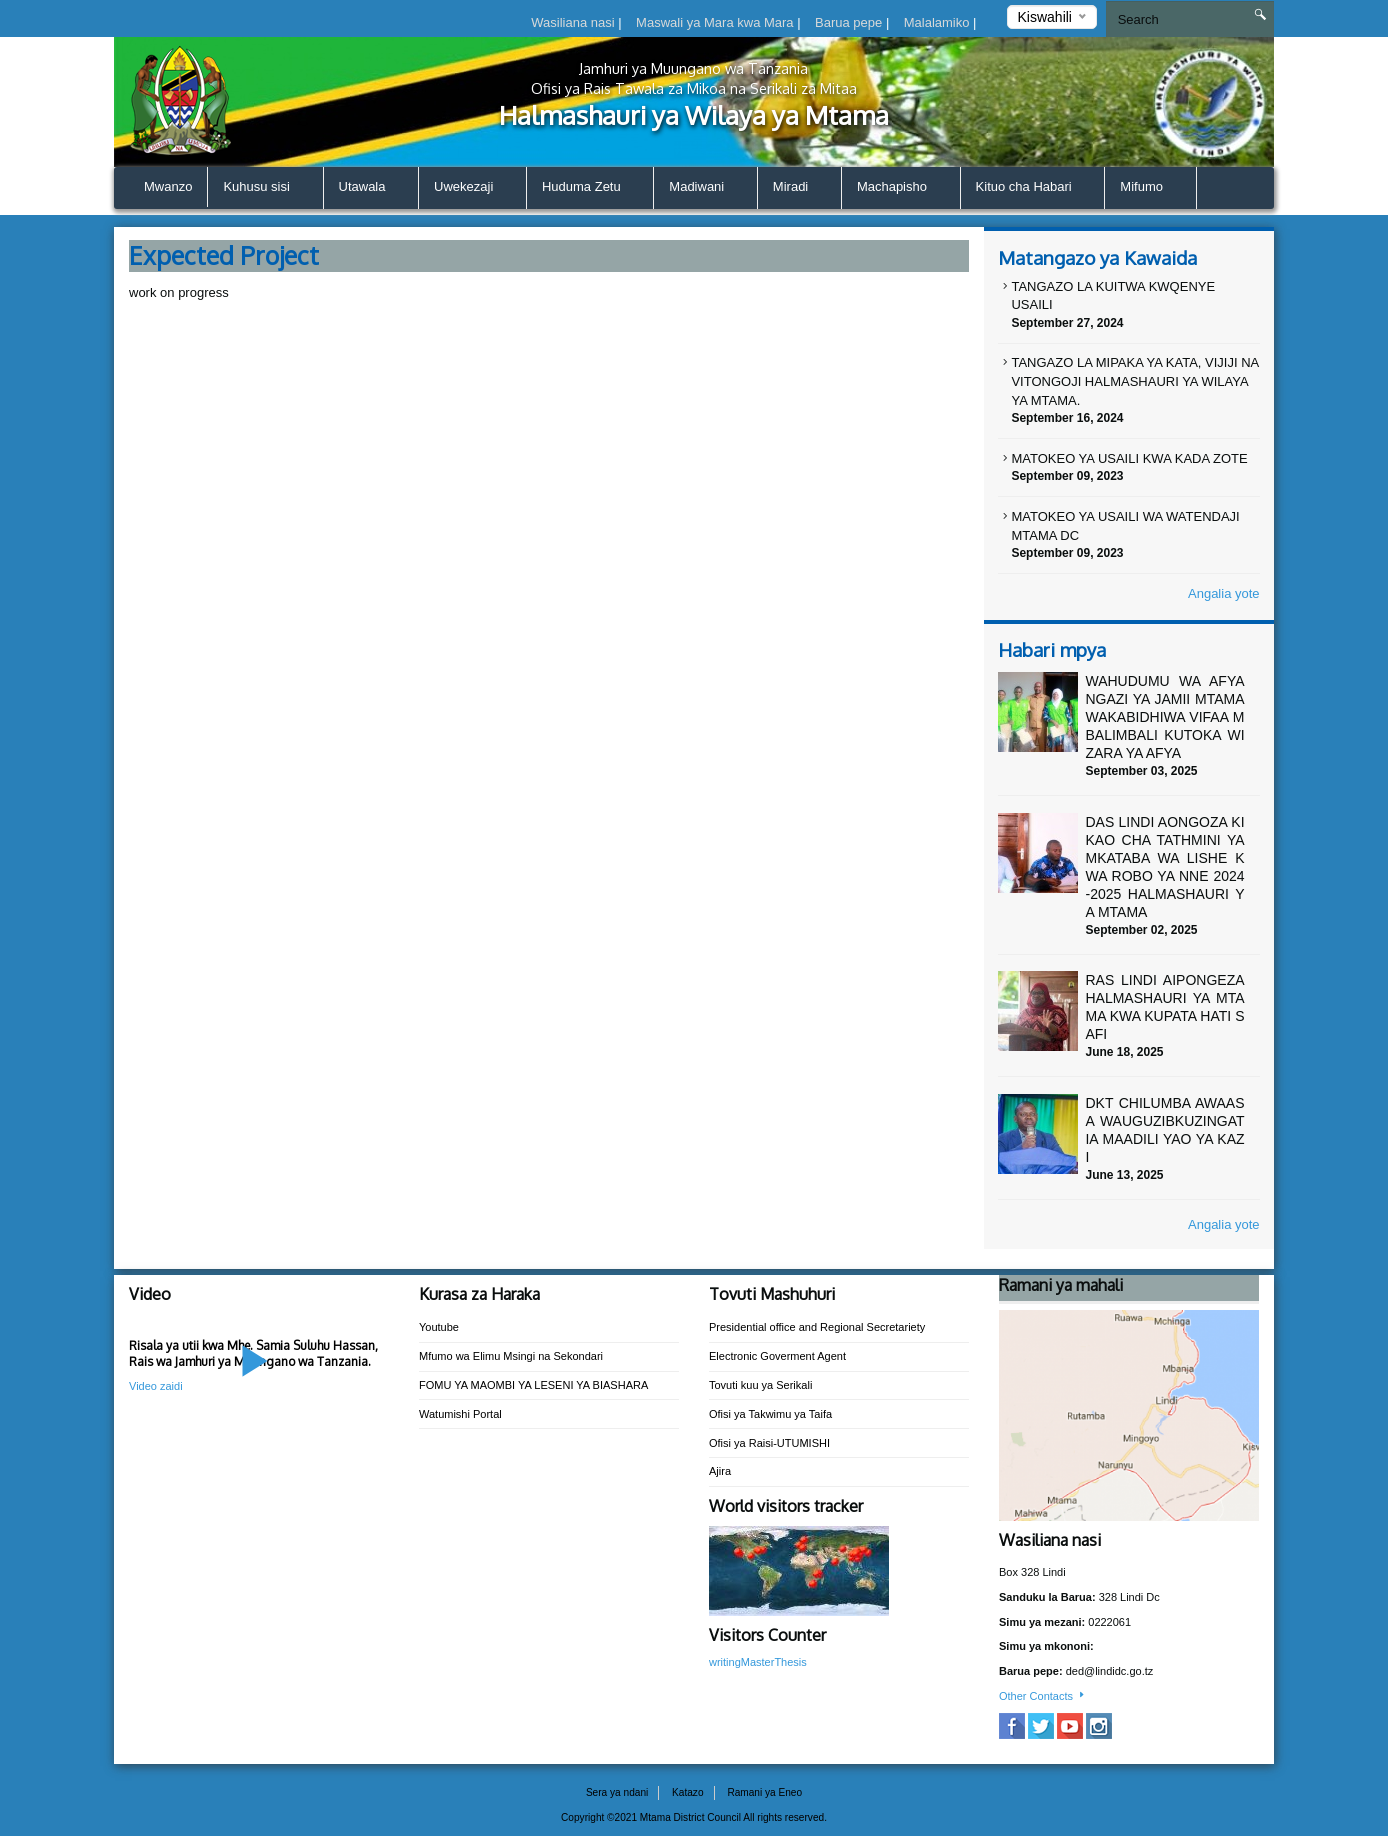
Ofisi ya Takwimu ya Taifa (770, 1414)
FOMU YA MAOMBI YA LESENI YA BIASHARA (533, 1385)
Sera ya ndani (617, 1792)
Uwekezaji (472, 188)
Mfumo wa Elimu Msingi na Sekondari (511, 1356)
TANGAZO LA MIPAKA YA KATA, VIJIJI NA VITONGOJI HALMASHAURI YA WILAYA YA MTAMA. (1134, 381)
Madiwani (705, 188)
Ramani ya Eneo (764, 1792)
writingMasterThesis (758, 1662)
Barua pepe (850, 22)
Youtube (439, 1327)
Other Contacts (1043, 1696)
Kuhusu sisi (265, 188)
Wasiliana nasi (574, 22)
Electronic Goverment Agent (777, 1356)
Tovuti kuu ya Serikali (760, 1385)
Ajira (720, 1471)
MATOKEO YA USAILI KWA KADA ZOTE (1129, 458)
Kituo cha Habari (1033, 188)
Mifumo (1150, 188)
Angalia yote (1224, 593)
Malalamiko (938, 22)
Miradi (799, 188)
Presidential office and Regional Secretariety (817, 1327)
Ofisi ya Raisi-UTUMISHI (769, 1443)
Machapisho (901, 188)
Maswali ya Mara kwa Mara (716, 22)
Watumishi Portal (460, 1414)
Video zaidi (156, 1386)
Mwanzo (168, 186)
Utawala (371, 188)
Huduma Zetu (590, 188)
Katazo (687, 1792)
